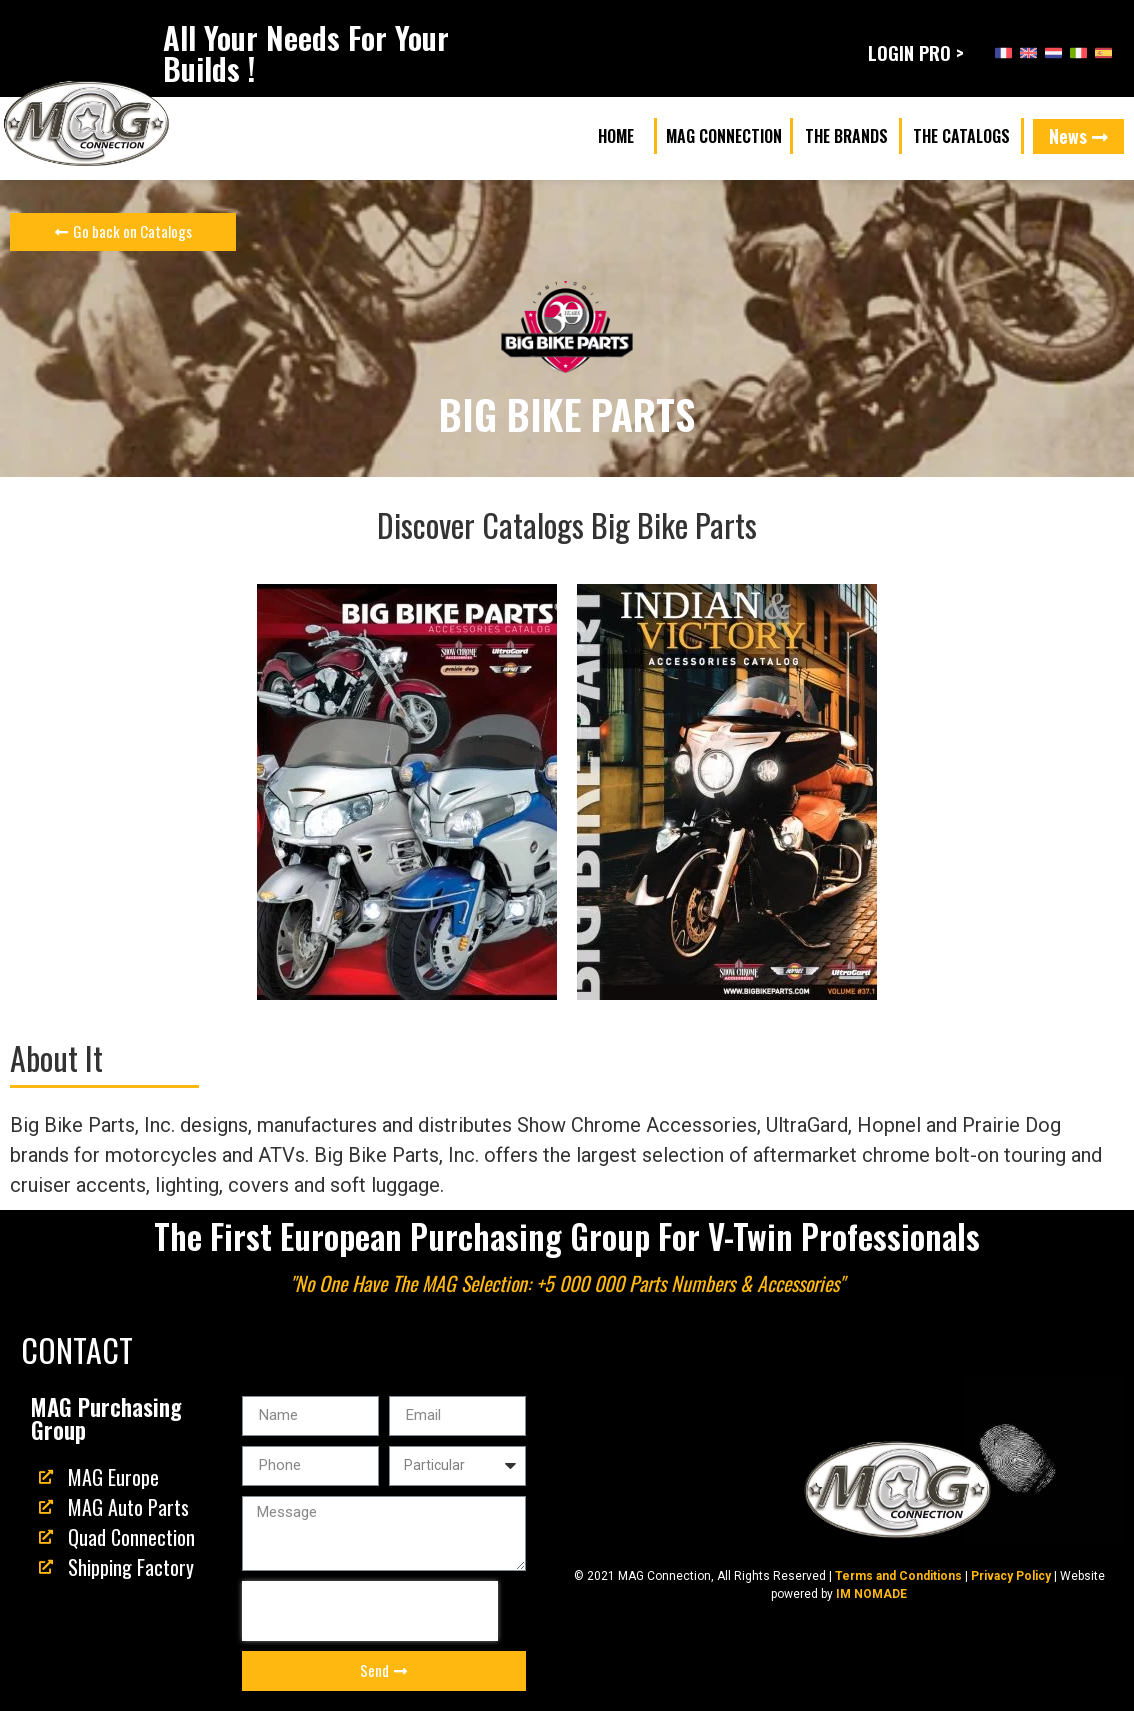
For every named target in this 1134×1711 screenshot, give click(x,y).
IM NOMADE (871, 1594)
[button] (616, 136)
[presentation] (370, 1611)
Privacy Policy (1011, 1576)
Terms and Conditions (898, 1576)
